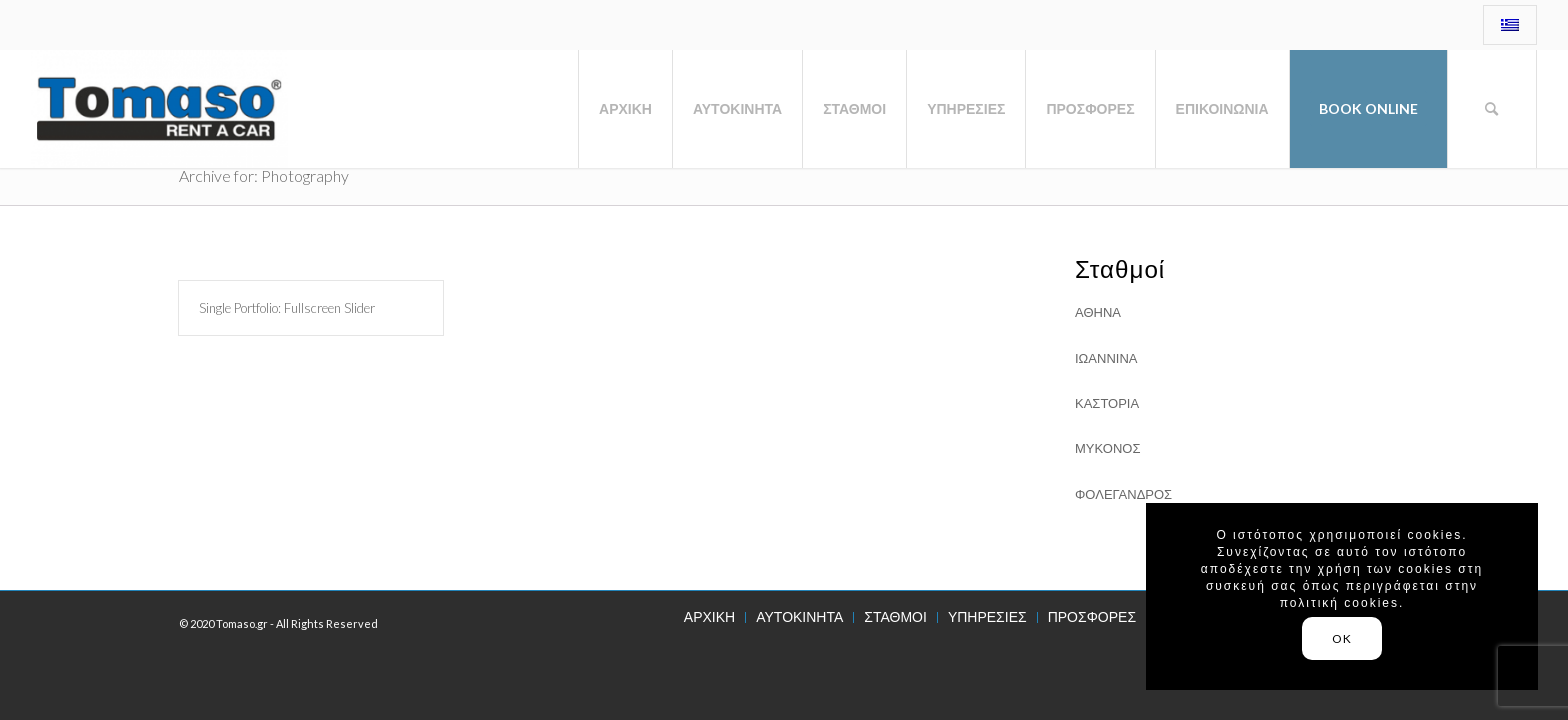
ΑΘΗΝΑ (1098, 312)
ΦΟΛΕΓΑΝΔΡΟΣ (1123, 494)
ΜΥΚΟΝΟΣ (1107, 448)
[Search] (1492, 109)
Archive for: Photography (264, 175)
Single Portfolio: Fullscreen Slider (287, 308)
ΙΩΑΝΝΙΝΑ (1106, 358)
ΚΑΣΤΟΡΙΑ (1107, 403)
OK (1341, 638)
